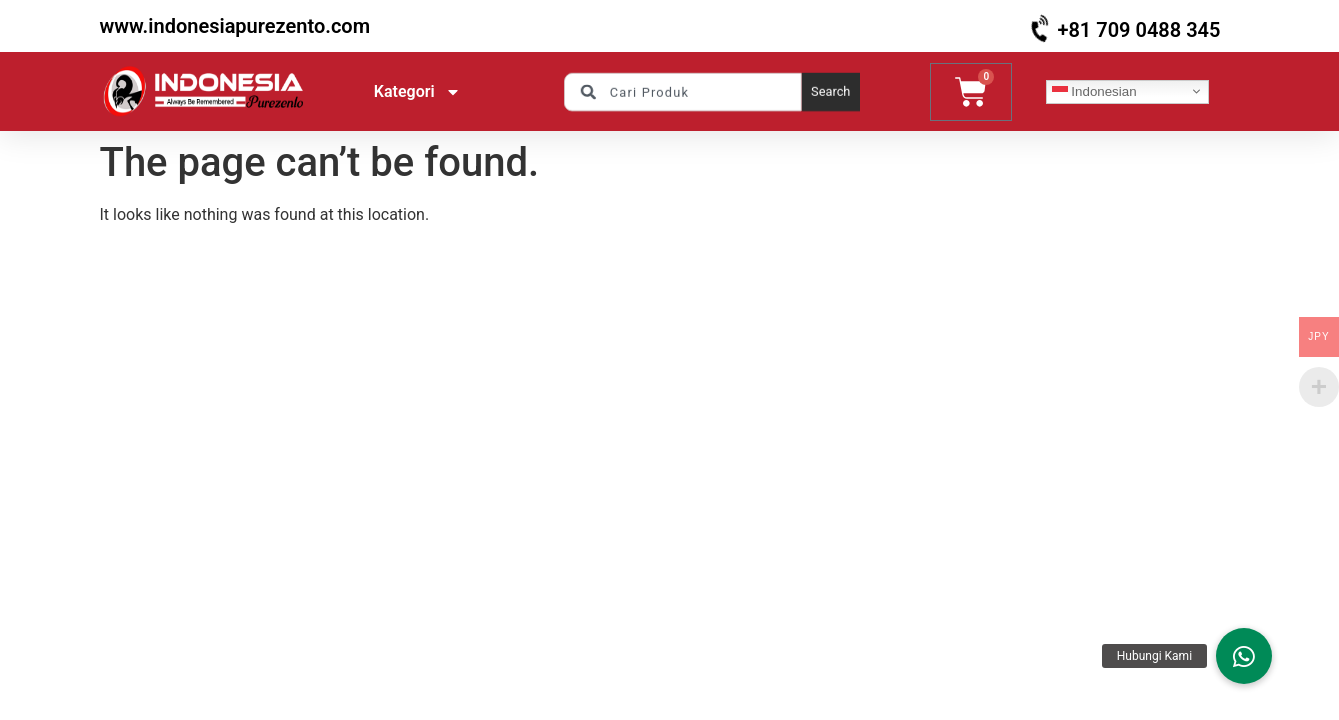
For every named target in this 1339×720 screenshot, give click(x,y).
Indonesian (1094, 91)
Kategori (417, 92)
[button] (1244, 656)
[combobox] (682, 91)
